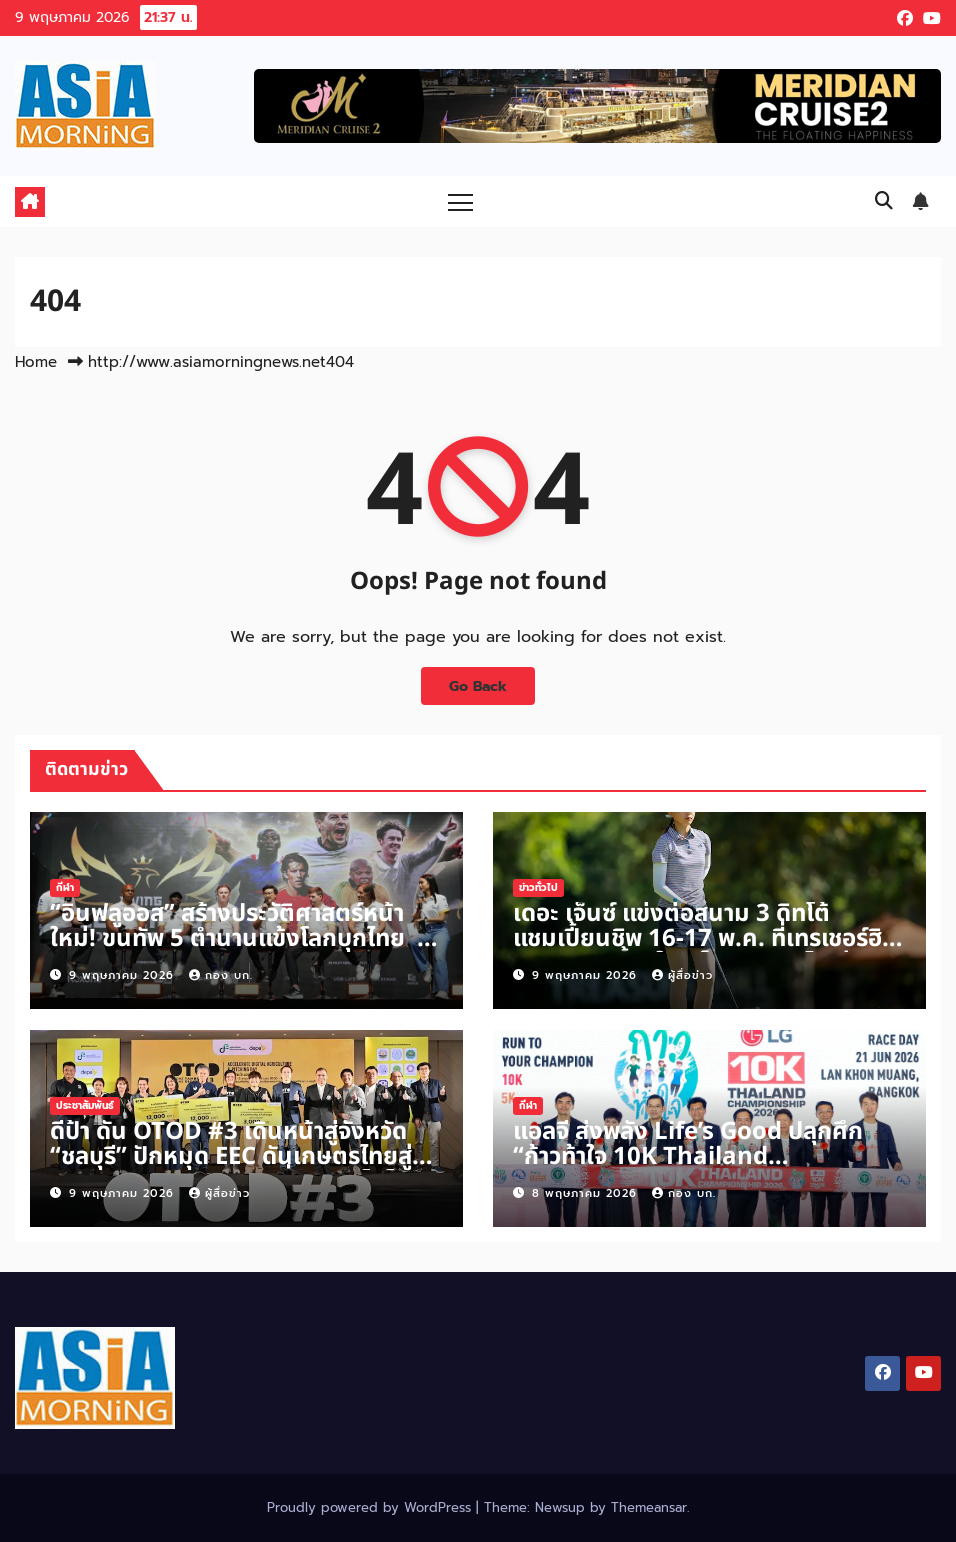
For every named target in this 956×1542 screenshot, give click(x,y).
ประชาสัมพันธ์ (85, 1105)
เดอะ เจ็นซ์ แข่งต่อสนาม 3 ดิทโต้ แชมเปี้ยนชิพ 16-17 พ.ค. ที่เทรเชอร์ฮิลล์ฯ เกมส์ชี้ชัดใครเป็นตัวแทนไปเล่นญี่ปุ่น (697, 951)
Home (36, 362)
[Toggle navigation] (460, 201)
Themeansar (649, 1507)
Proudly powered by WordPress (371, 1507)
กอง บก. (221, 975)
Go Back (478, 686)
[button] (884, 201)
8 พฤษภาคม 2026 (587, 1193)
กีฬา (65, 887)
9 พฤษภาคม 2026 (124, 975)
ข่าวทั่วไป (538, 887)
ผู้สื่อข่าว (682, 975)
